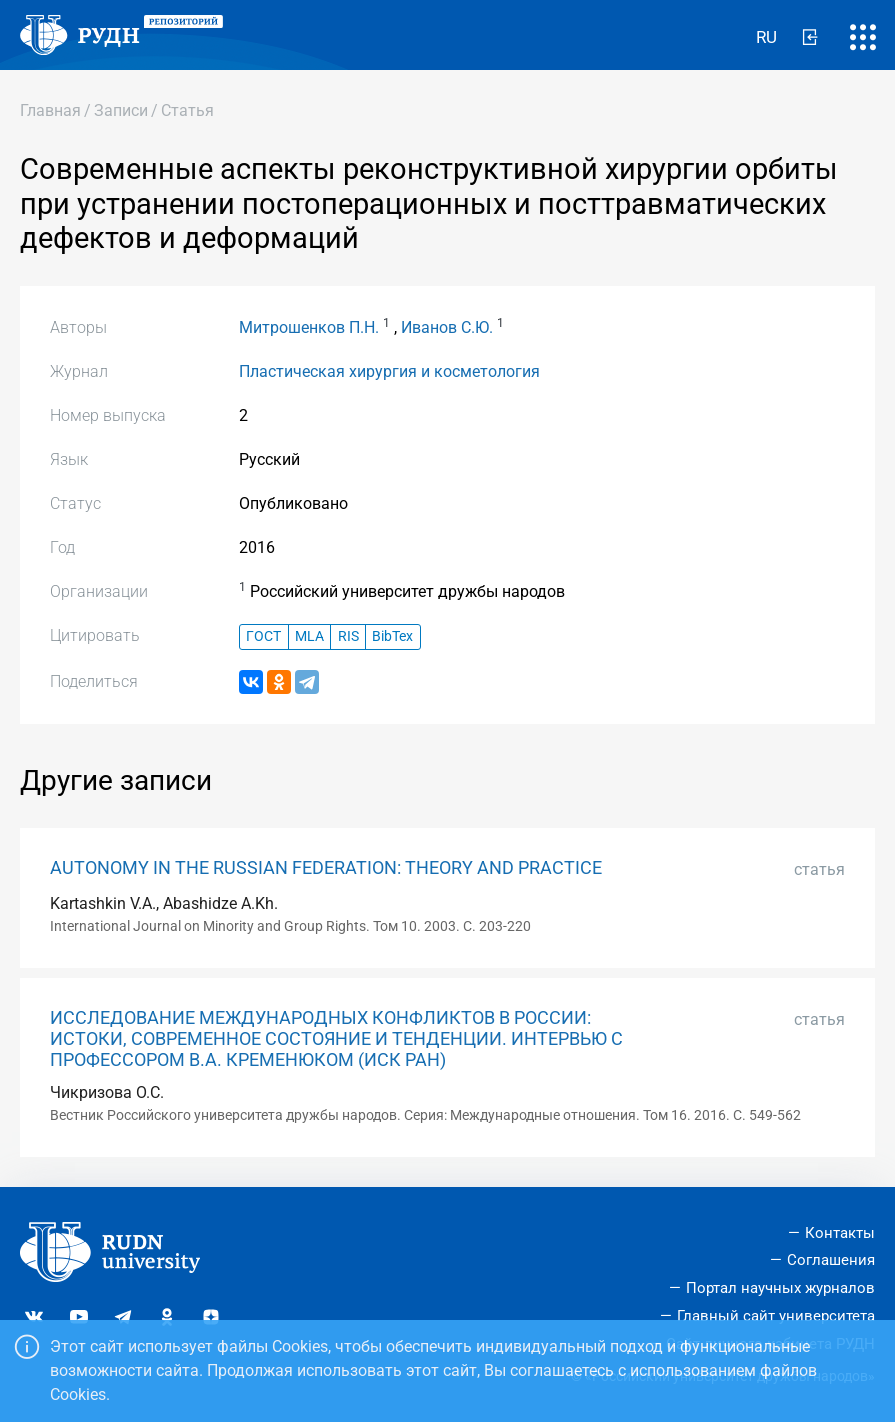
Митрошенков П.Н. (309, 327)
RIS (348, 636)
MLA (309, 636)
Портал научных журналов (780, 1288)
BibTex (392, 636)
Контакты (840, 1233)
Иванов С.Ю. (447, 327)
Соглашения (831, 1260)
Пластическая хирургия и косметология (389, 371)
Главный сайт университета (776, 1316)
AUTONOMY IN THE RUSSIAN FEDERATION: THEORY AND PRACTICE (326, 868)
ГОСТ (263, 636)
